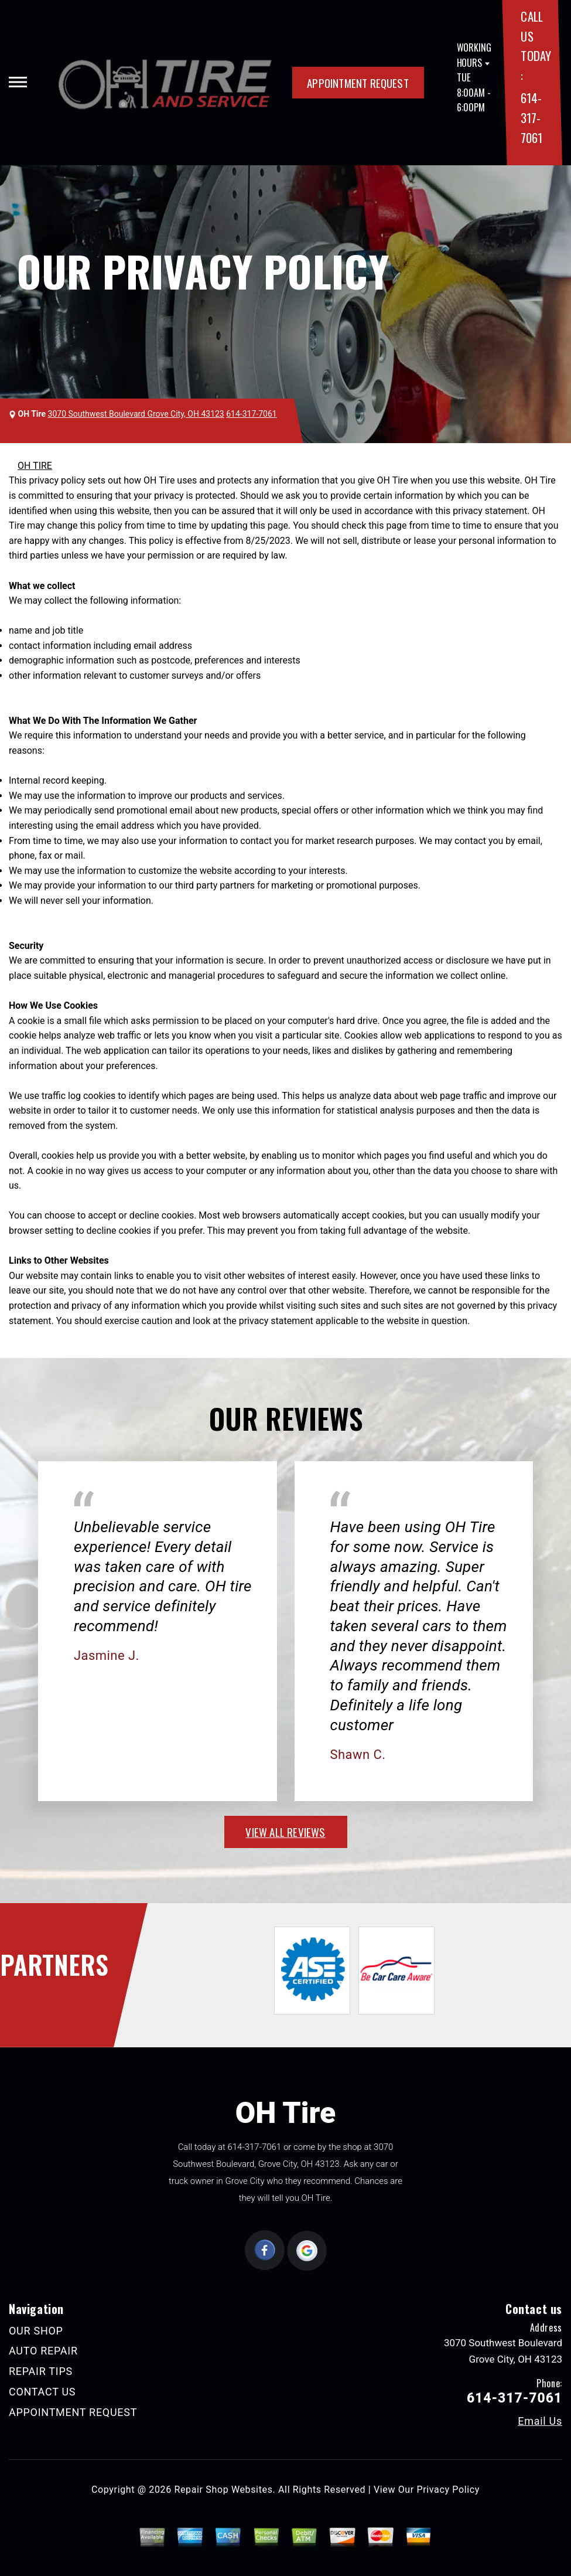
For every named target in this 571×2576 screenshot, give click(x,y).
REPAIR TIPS (41, 2371)
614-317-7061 (531, 117)
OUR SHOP (36, 2331)
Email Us (540, 2421)
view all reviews (285, 1831)
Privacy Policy (448, 2489)
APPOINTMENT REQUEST (358, 82)
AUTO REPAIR (43, 2350)
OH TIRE (35, 465)
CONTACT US (42, 2392)
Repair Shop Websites (224, 2489)
